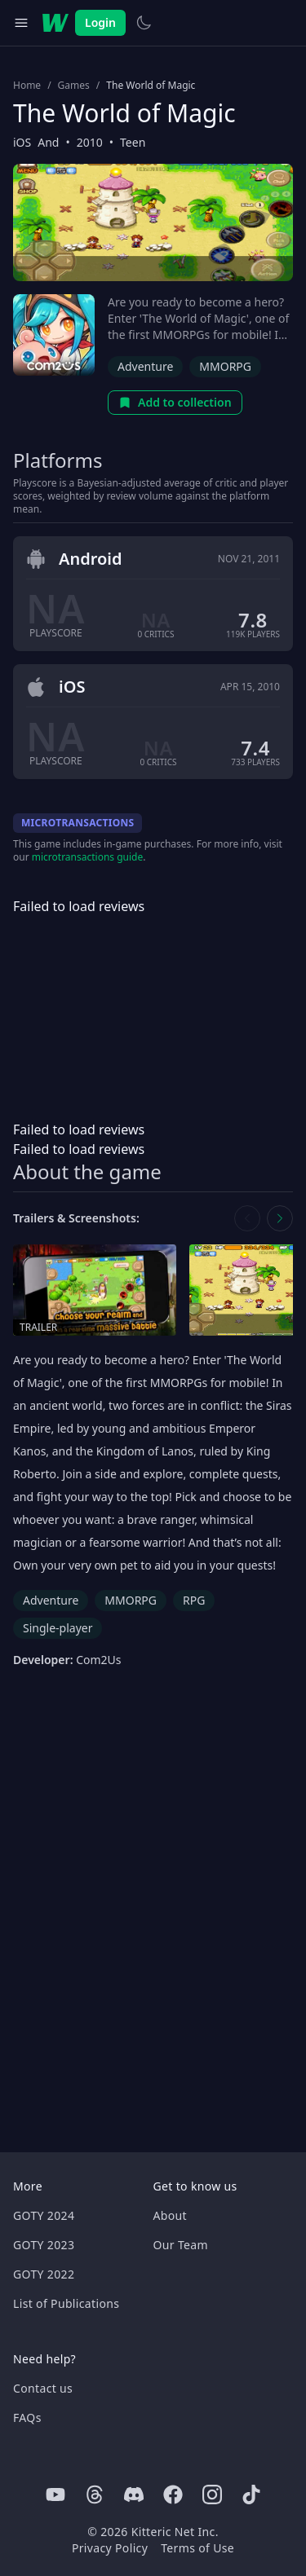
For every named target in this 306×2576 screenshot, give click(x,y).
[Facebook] (173, 2494)
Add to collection (175, 402)
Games (74, 85)
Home (27, 85)
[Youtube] (55, 2494)
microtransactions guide (88, 857)
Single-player (57, 1628)
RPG (194, 1600)
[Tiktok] (251, 2494)
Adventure (145, 366)
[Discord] (134, 2494)
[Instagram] (212, 2494)
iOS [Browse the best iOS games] (22, 142)
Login (100, 22)
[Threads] (94, 2494)
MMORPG (225, 366)
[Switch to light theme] (143, 23)
